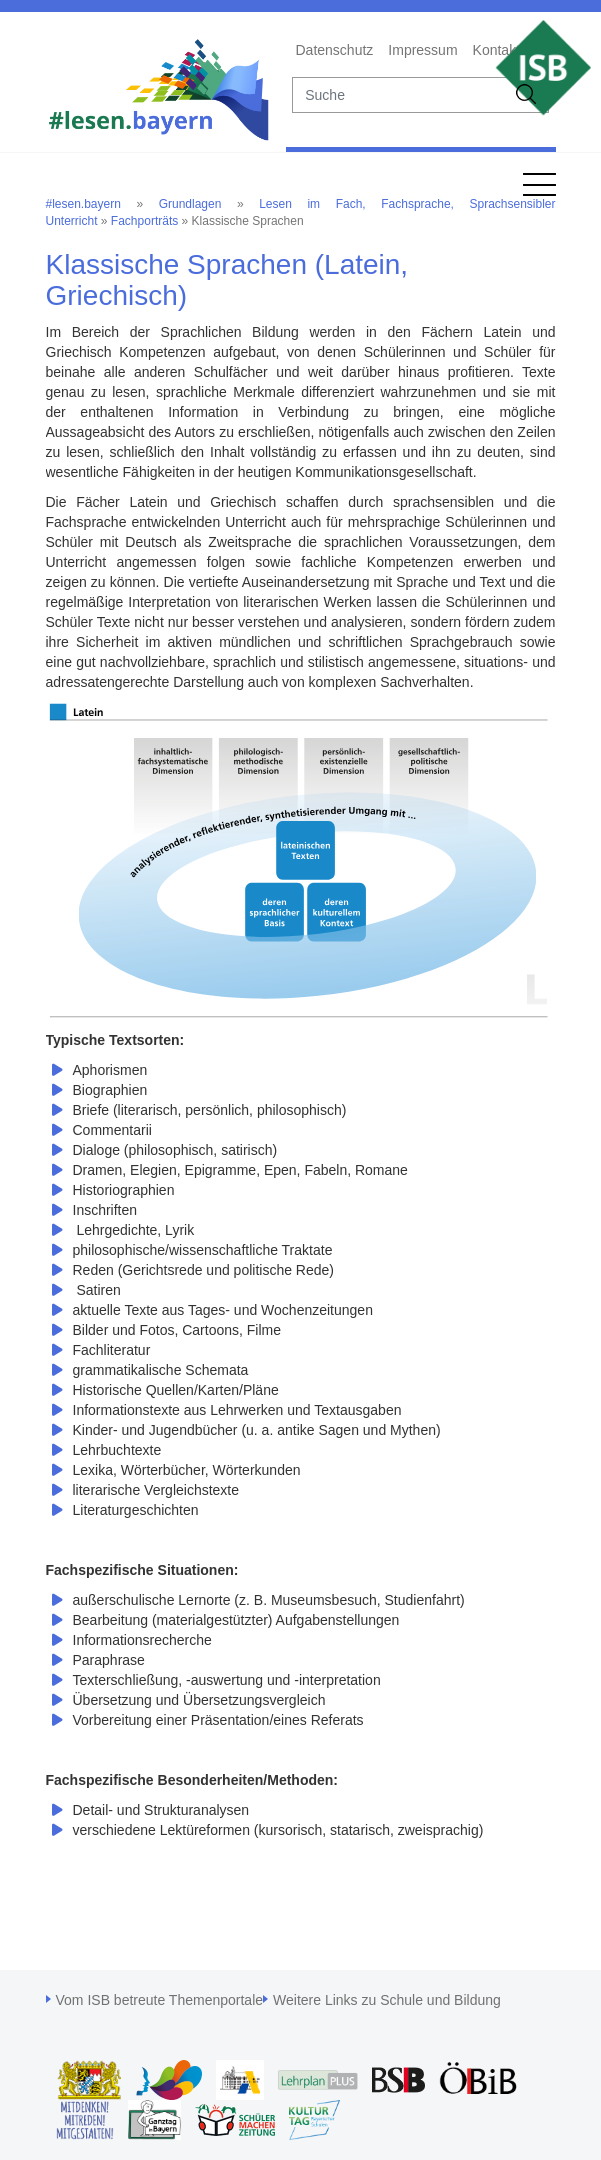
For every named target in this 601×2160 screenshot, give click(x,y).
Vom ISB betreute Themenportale (160, 2000)
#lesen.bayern (83, 204)
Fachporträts (144, 221)
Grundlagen (190, 204)
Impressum (422, 50)
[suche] (399, 95)
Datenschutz (335, 50)
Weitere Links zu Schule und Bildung (387, 2000)
